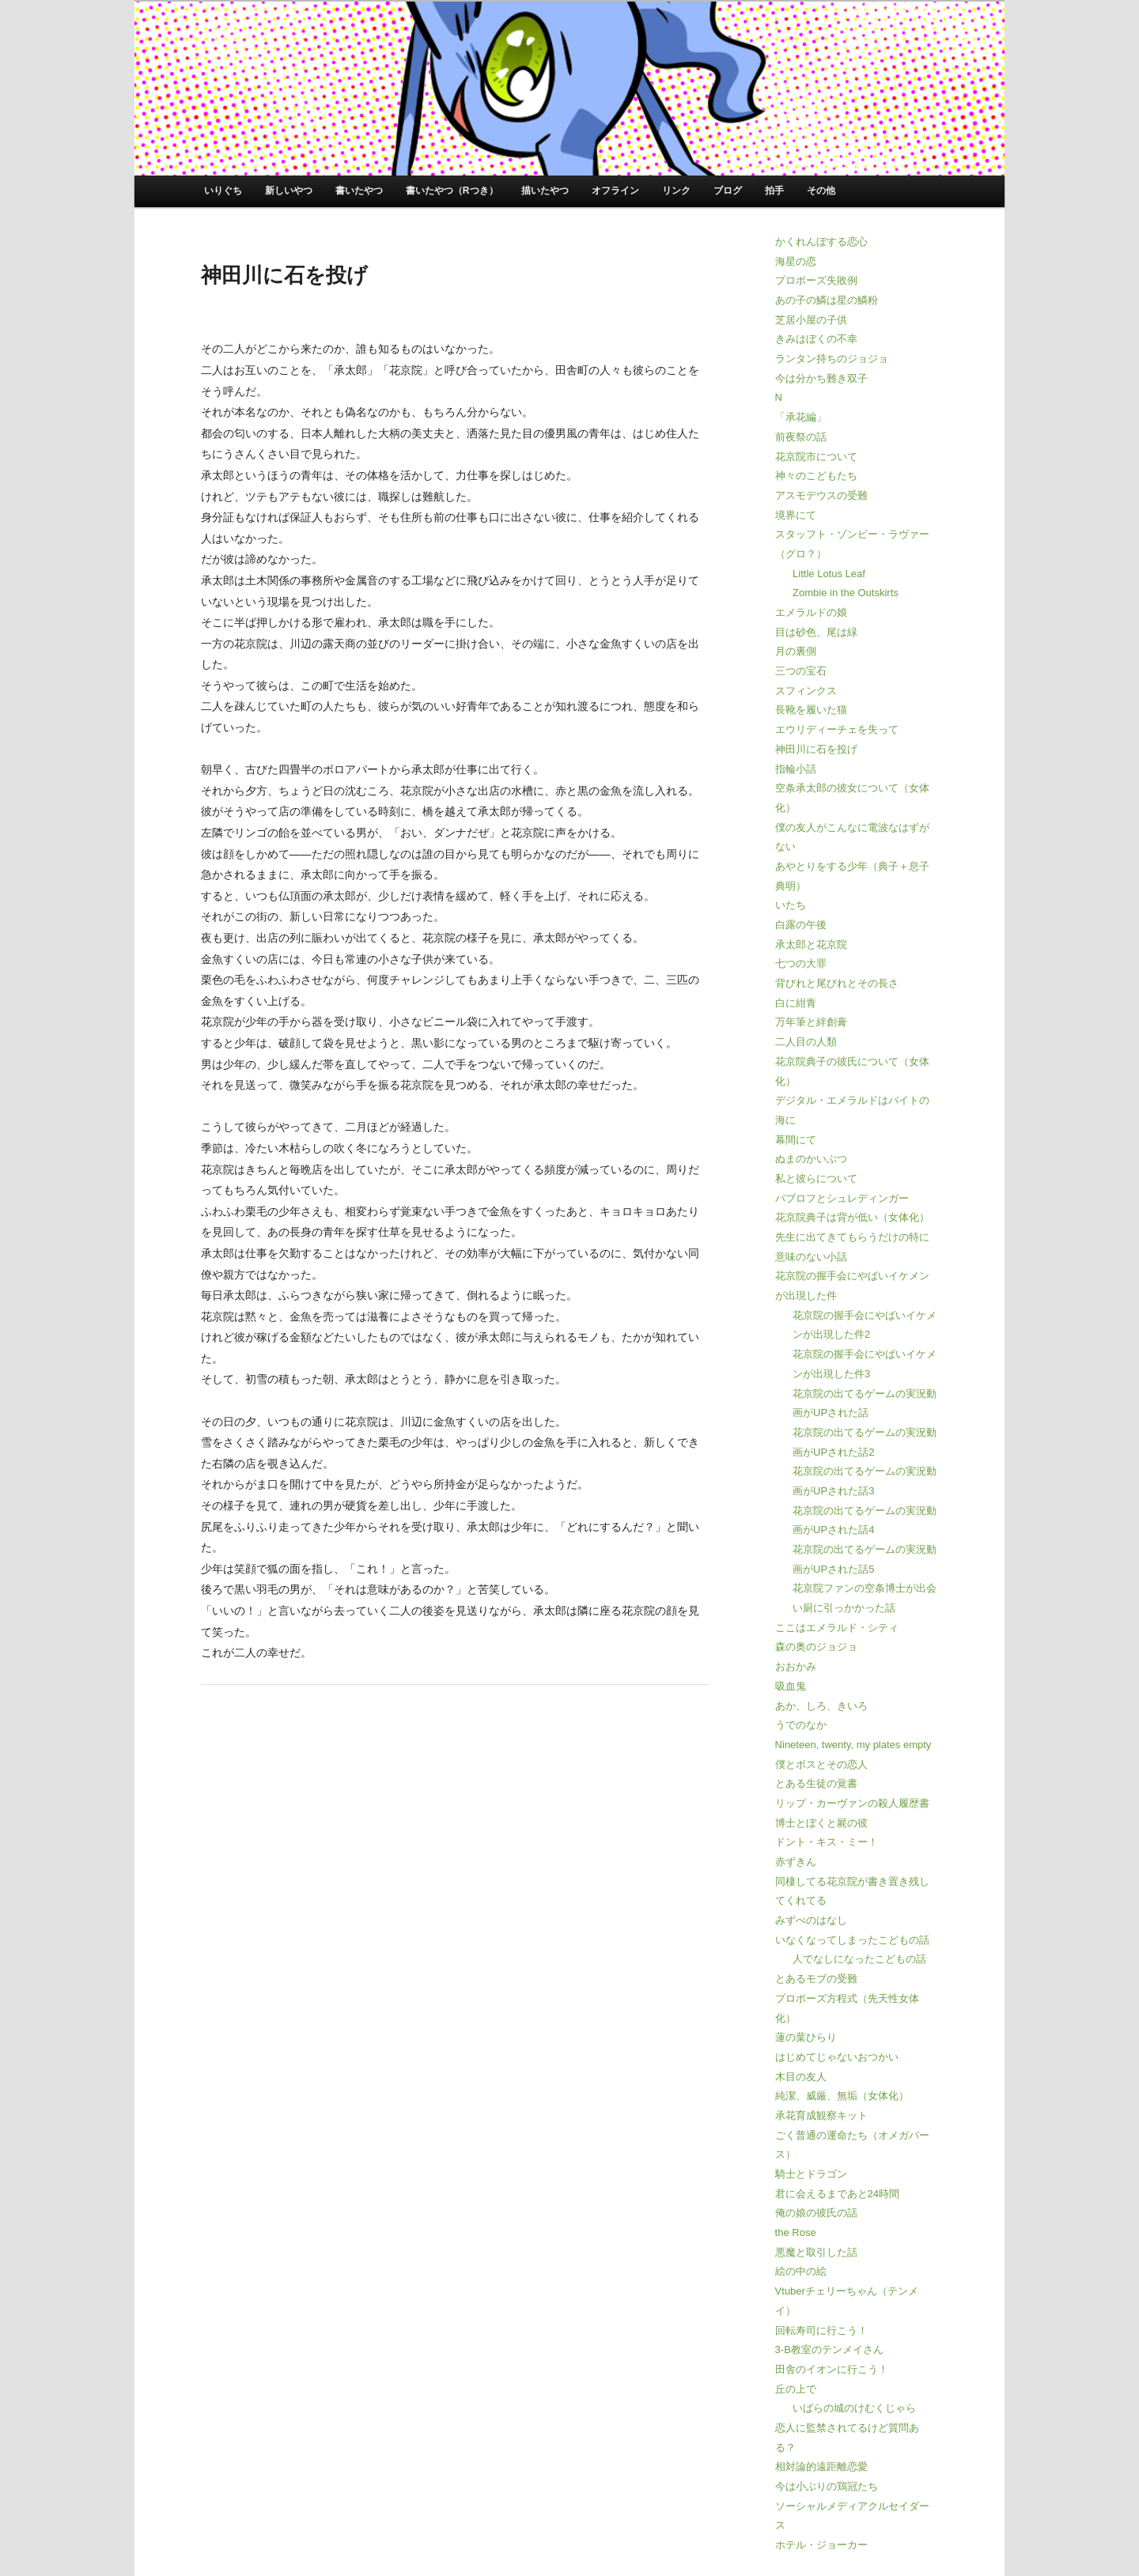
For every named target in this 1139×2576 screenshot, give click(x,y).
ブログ (727, 190)
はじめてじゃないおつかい (837, 2057)
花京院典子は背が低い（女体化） (852, 1217)
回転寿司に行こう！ (821, 2330)
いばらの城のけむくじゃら (854, 2408)
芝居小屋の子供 (811, 320)
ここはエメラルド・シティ (837, 1628)
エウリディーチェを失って (837, 729)
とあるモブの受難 (816, 1979)
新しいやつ (288, 190)
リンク (676, 190)
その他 (821, 190)
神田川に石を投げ (816, 749)
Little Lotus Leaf (829, 574)
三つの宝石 (801, 671)
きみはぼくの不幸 (816, 339)
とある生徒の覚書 (816, 1783)
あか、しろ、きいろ (821, 1706)
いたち (790, 905)
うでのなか (801, 1725)
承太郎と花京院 (811, 944)
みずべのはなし (811, 1920)
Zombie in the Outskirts (846, 593)
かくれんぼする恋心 (821, 241)
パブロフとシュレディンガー (842, 1198)
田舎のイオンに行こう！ (831, 2369)
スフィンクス (806, 691)
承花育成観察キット (821, 2115)
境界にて (795, 515)
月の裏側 (795, 651)
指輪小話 (795, 769)
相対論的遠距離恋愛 (821, 2466)
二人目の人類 (806, 1042)
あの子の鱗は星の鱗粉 (826, 300)
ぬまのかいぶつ (811, 1159)
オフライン (615, 190)
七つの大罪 (801, 963)
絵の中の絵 (801, 2271)
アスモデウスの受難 (821, 495)
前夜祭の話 (801, 437)
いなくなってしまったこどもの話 (852, 1940)
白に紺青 (795, 1003)
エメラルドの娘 (811, 612)
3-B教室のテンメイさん (829, 2349)
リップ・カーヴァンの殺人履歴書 (852, 1803)
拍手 (774, 190)
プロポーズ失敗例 (816, 280)
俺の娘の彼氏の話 (816, 2213)
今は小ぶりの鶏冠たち (826, 2486)
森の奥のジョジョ (816, 1646)
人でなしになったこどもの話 (859, 1959)
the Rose (795, 2232)
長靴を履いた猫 (811, 710)
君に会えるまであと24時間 (837, 2194)
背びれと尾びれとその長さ (837, 983)
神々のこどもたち (816, 476)
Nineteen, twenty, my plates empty (853, 1745)
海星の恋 (795, 261)
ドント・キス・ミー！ (826, 1842)
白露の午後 (801, 925)
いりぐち (223, 190)
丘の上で (795, 2389)
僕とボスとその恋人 (821, 1764)
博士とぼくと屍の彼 (821, 1823)
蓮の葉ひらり (806, 2037)
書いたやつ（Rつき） (452, 190)
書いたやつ (359, 190)
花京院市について (816, 457)
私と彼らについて (816, 1178)
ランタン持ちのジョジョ (831, 358)
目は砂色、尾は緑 (816, 632)
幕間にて (795, 1140)
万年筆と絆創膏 (811, 1022)
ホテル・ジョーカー (821, 2545)
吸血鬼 (790, 1686)
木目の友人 (801, 2077)
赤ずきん (795, 1862)
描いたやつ (545, 190)
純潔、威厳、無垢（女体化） (842, 2096)
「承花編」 (801, 417)
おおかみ (795, 1666)
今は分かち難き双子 (821, 378)
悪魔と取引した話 (816, 2252)
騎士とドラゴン (811, 2174)
